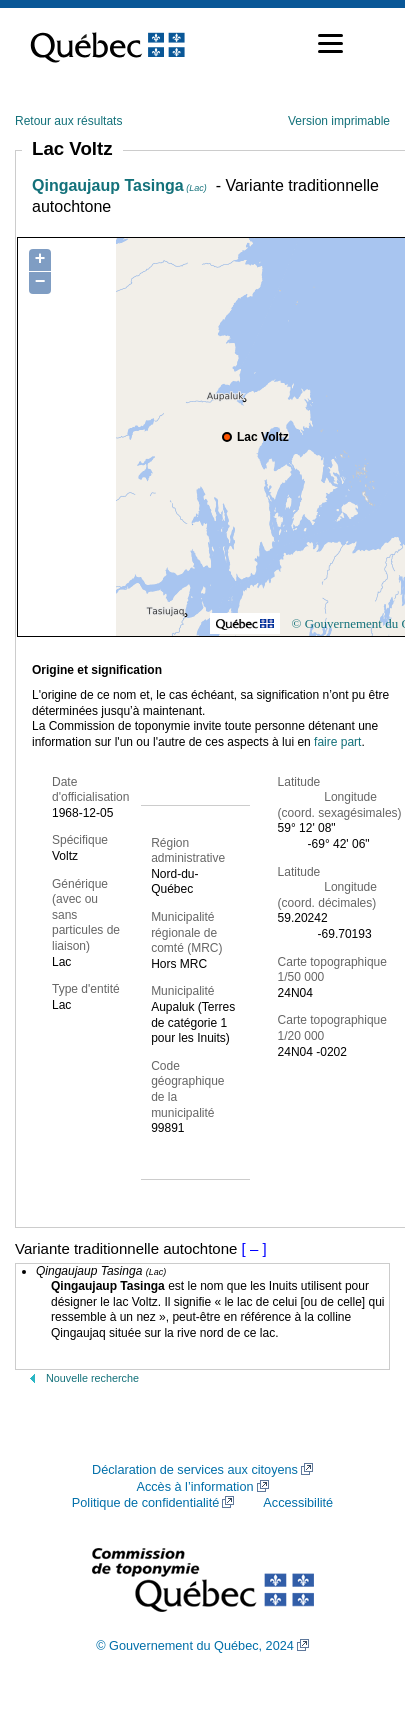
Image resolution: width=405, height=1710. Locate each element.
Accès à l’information (194, 1487)
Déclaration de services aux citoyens (195, 1470)
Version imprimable (339, 121)
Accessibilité (298, 1503)
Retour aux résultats (68, 121)
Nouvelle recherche (92, 1378)
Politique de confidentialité (145, 1503)
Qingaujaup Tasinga (119, 185)
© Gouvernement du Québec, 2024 (195, 1646)
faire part (337, 742)
